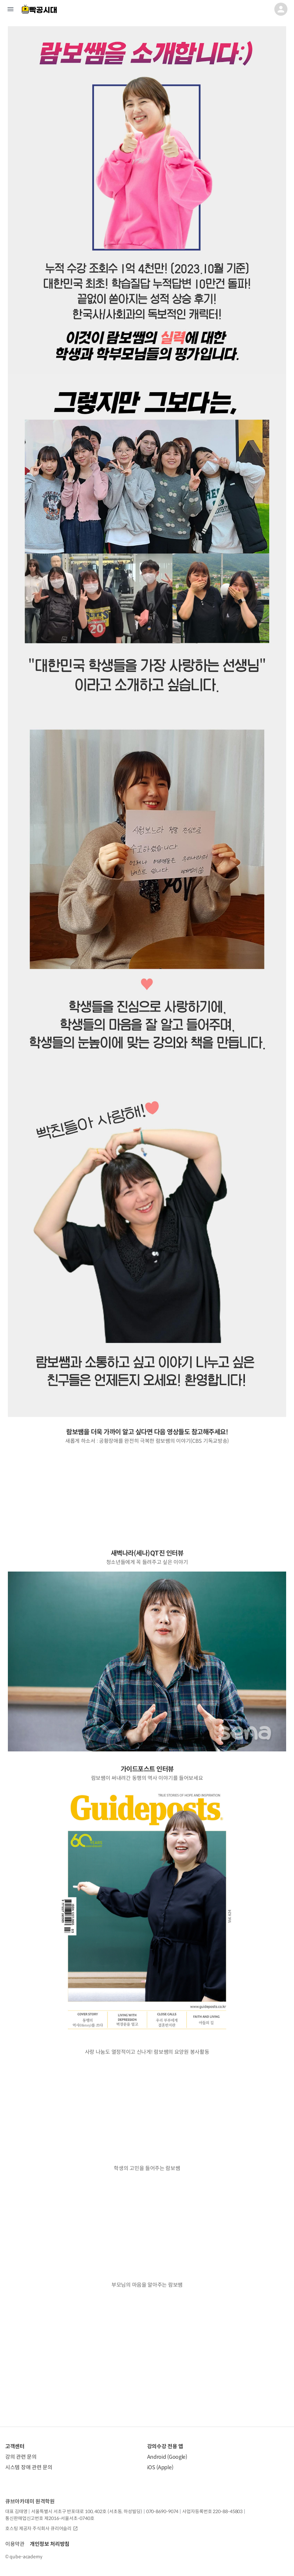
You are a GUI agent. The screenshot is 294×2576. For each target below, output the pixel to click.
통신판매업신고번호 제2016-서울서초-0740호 (49, 2518)
